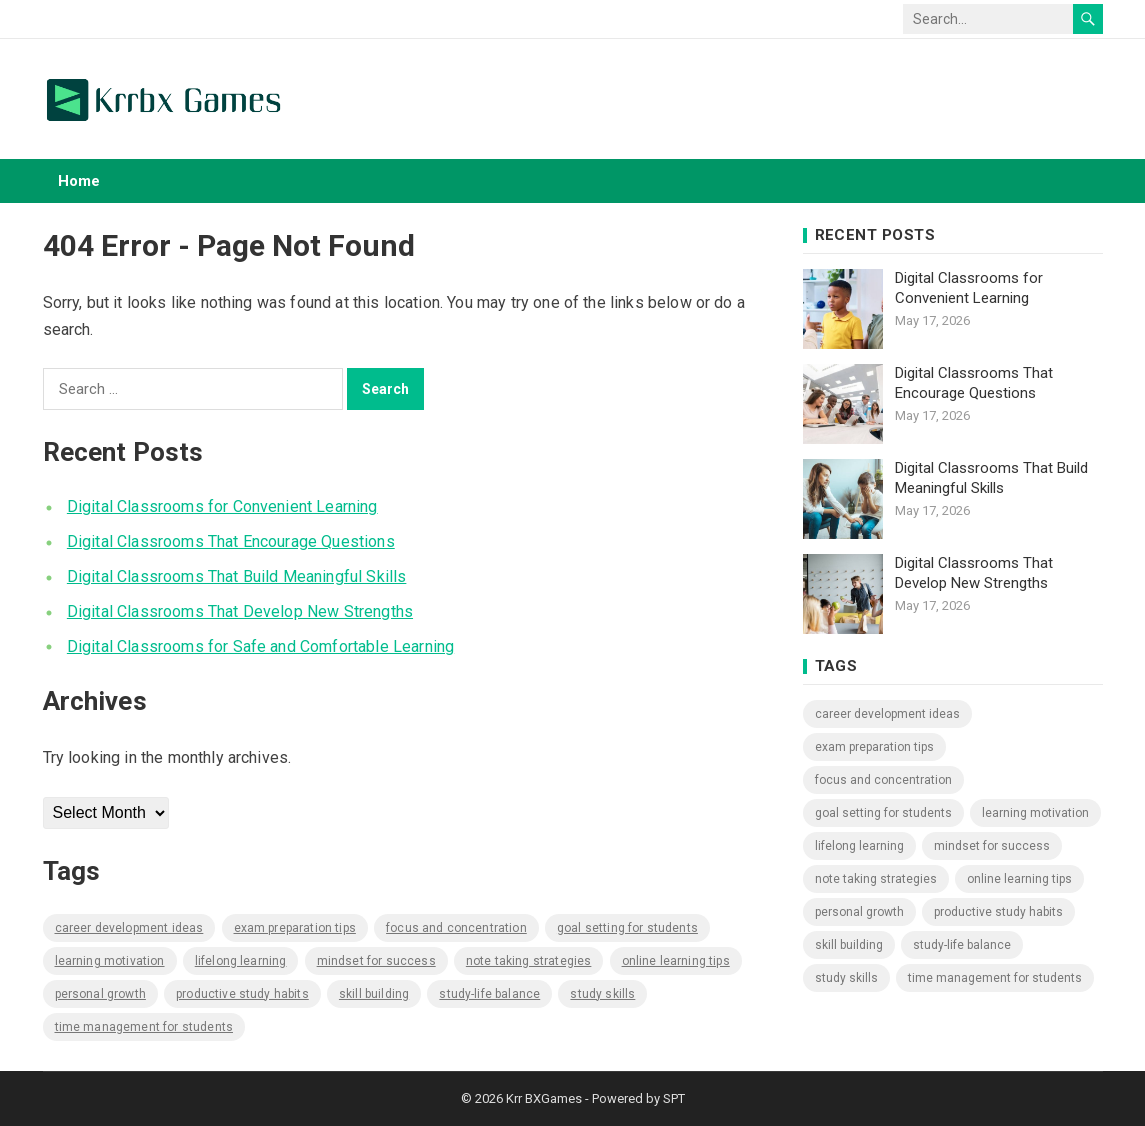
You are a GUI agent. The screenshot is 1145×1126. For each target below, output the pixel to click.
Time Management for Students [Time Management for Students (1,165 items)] (144, 1027)
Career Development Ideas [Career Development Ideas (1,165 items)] (129, 928)
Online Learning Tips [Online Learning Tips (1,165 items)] (676, 961)
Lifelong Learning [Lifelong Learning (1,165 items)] (241, 961)
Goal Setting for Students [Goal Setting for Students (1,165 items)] (627, 928)
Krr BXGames (544, 1098)
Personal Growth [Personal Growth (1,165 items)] (100, 994)
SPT (674, 1098)
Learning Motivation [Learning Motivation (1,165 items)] (110, 961)
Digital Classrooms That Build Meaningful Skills (237, 576)
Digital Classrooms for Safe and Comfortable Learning (260, 646)
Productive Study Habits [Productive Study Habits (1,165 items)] (242, 994)
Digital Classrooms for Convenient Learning (222, 506)
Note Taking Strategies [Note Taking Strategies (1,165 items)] (529, 961)
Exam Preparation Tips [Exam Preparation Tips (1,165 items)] (295, 928)
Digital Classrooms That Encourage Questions (231, 541)
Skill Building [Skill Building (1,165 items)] (374, 994)
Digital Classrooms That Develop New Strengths (240, 611)
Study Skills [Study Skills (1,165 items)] (602, 994)
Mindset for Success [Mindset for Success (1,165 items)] (376, 961)
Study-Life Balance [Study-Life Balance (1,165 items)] (489, 994)
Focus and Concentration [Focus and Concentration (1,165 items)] (456, 928)
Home (79, 181)
